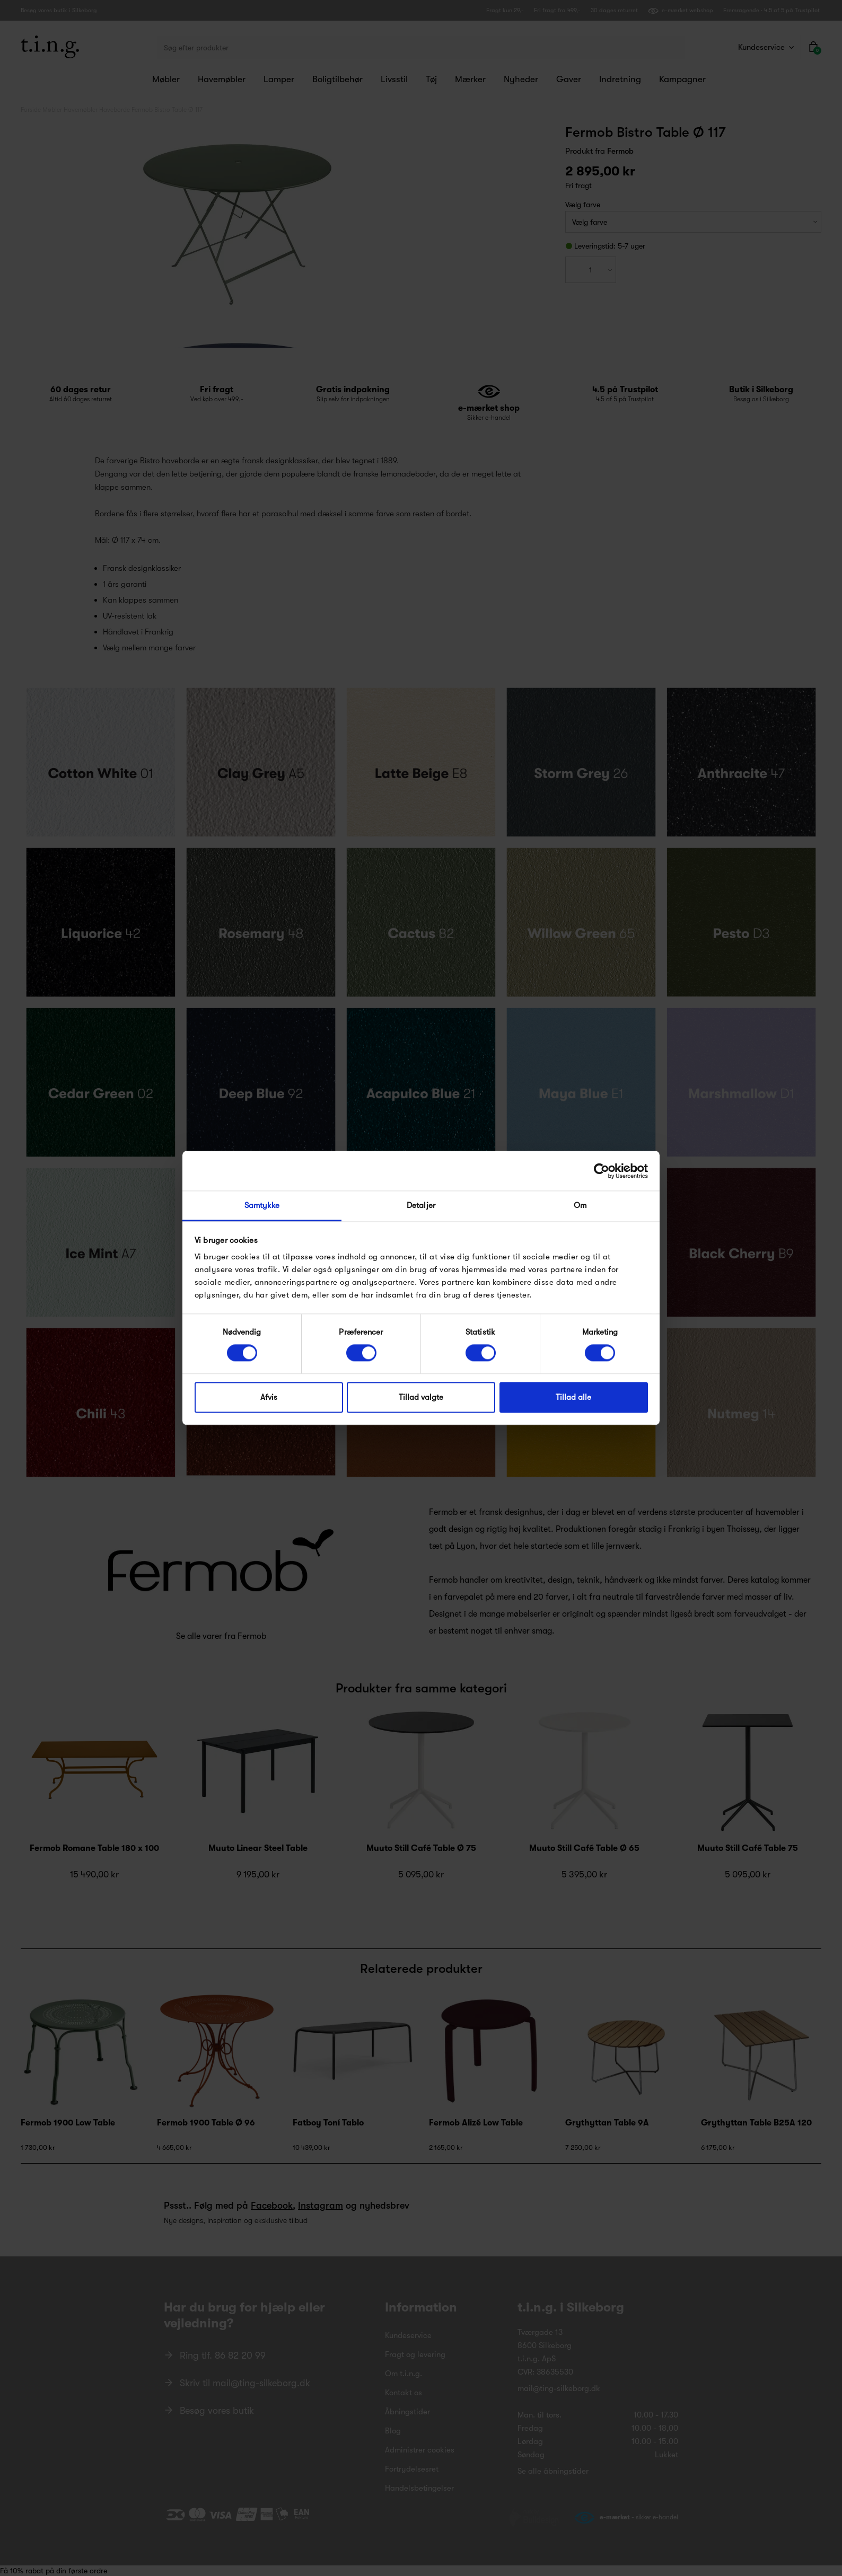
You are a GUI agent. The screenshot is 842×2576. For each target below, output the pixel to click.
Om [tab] (580, 1205)
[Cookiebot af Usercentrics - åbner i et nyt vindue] (601, 1171)
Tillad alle (573, 1397)
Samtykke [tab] (262, 1205)
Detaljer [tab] (421, 1205)
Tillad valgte (421, 1397)
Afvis (268, 1397)
